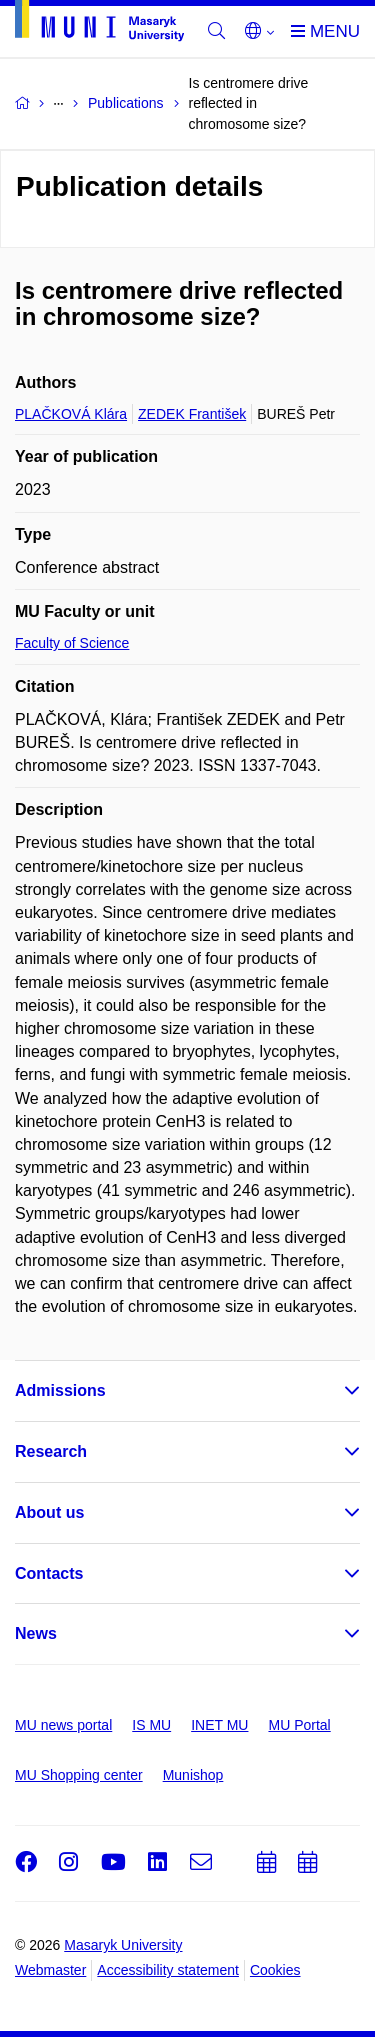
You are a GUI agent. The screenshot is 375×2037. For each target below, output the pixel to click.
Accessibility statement (168, 1970)
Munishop (193, 1775)
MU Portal (299, 1725)
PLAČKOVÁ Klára (71, 414)
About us (49, 1512)
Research (51, 1451)
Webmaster (50, 1970)
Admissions (60, 1390)
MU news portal (63, 1725)
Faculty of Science (72, 643)
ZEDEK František (192, 414)
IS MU (151, 1725)
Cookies (275, 1970)
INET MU (219, 1725)
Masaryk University (123, 1945)
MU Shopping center (79, 1775)
